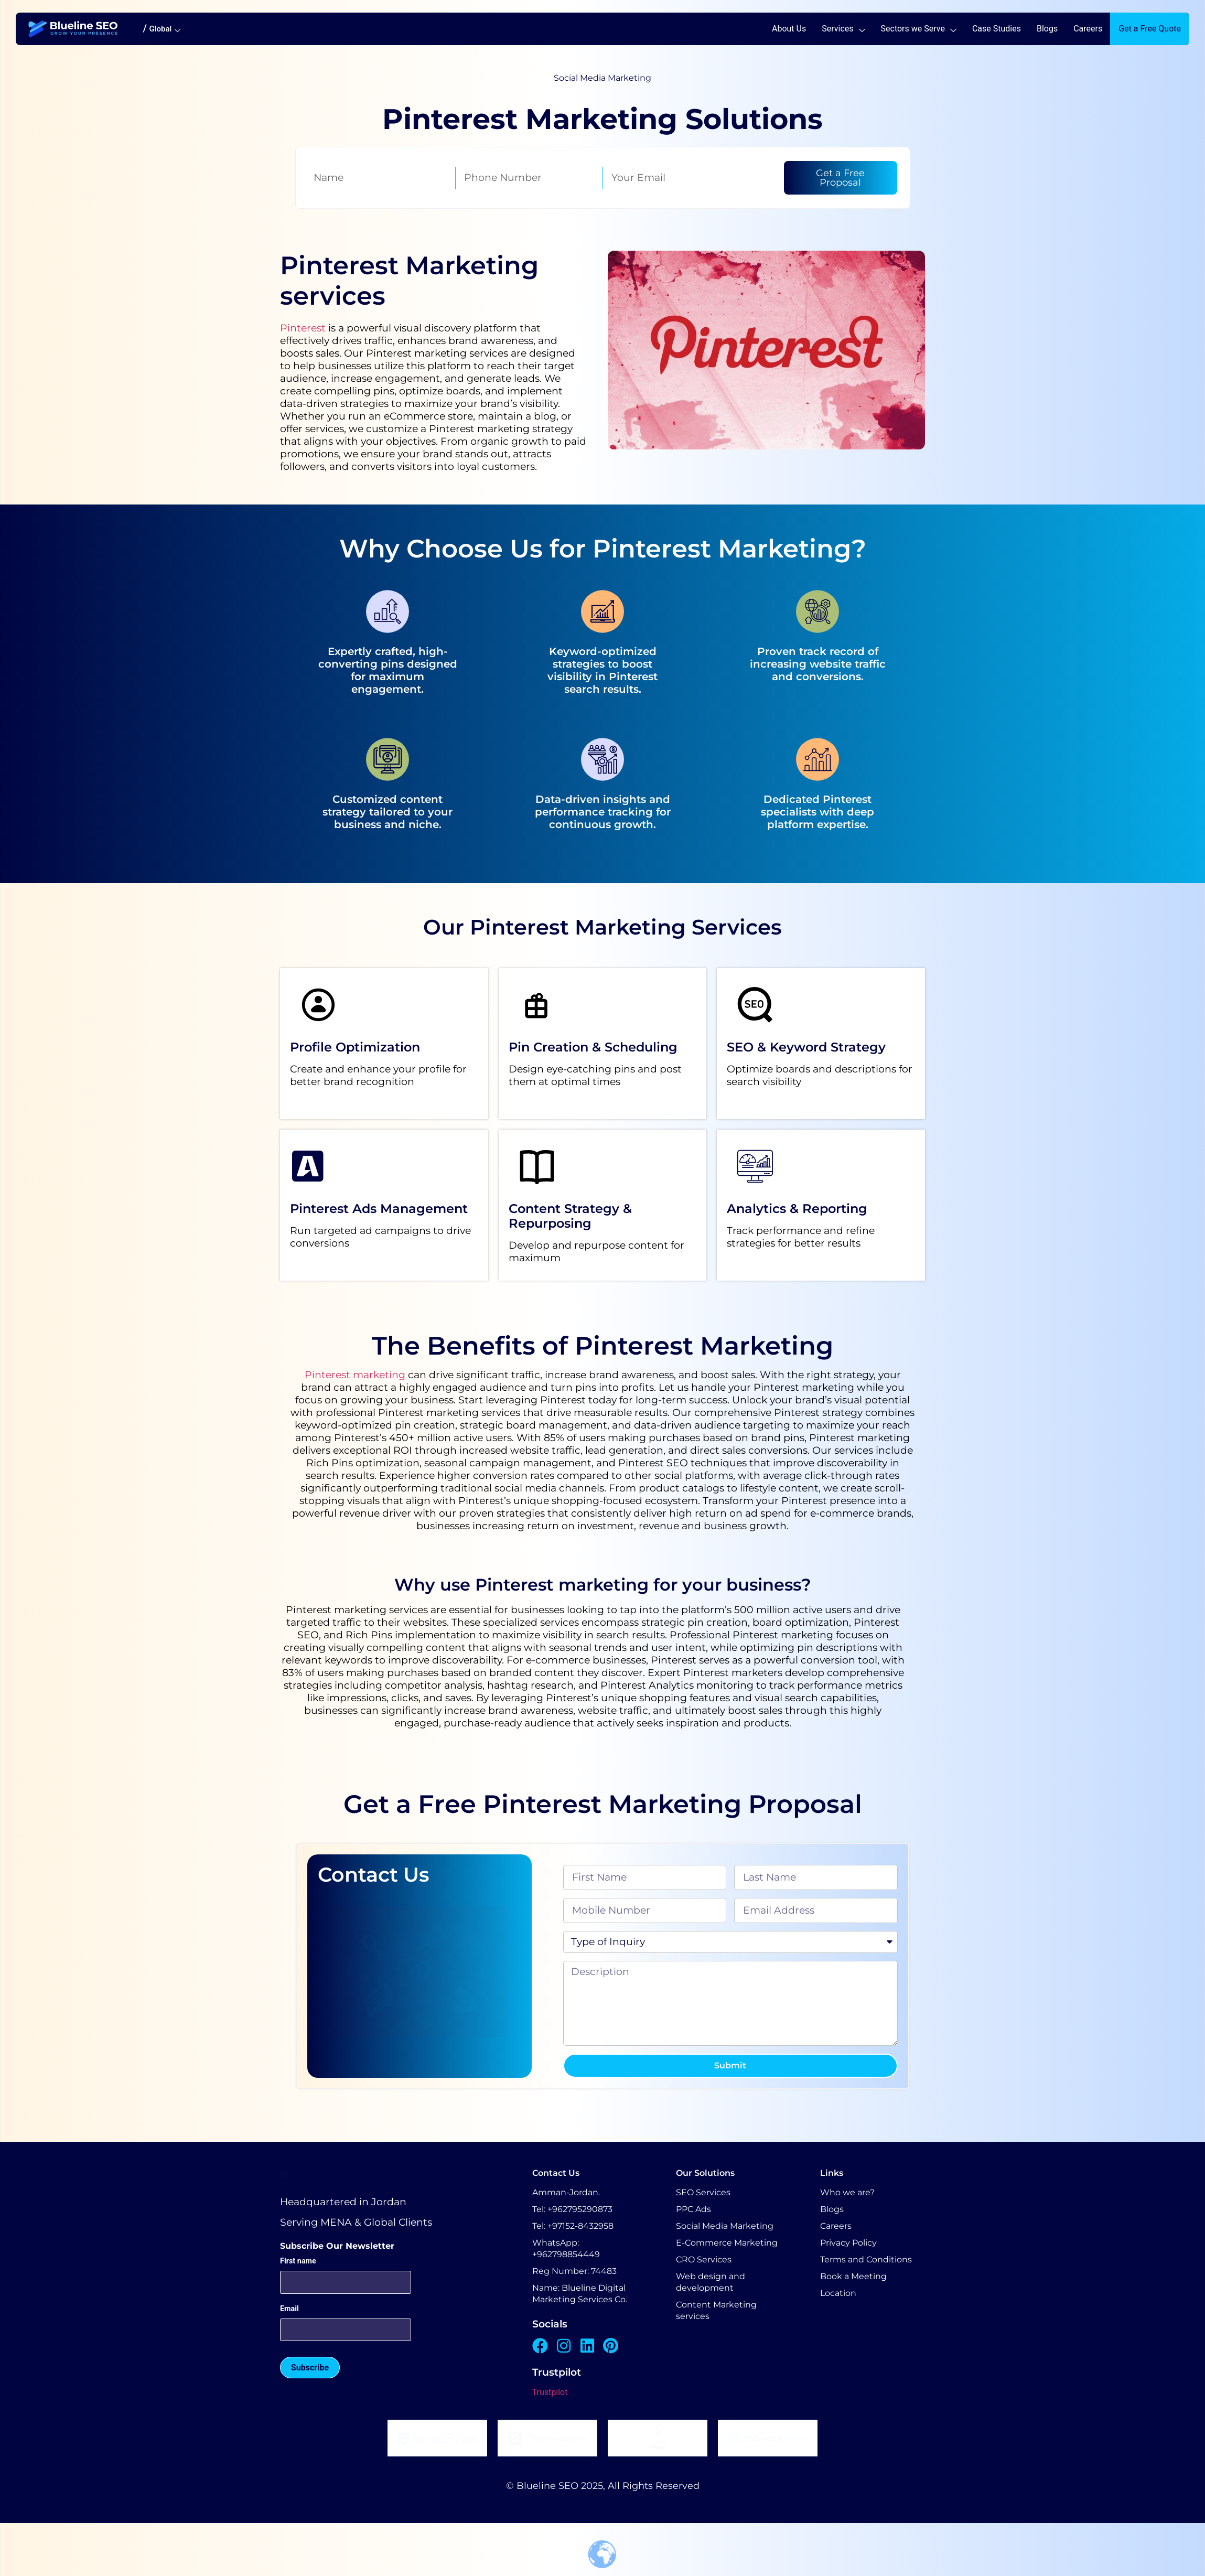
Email (289, 2366)
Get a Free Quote (1149, 29)
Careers (1087, 29)
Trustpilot (550, 2392)
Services (843, 29)
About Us (789, 29)
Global (164, 29)
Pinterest (303, 328)
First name (298, 2318)
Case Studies (996, 29)
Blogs (1047, 29)
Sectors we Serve (918, 29)
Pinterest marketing (355, 1375)
